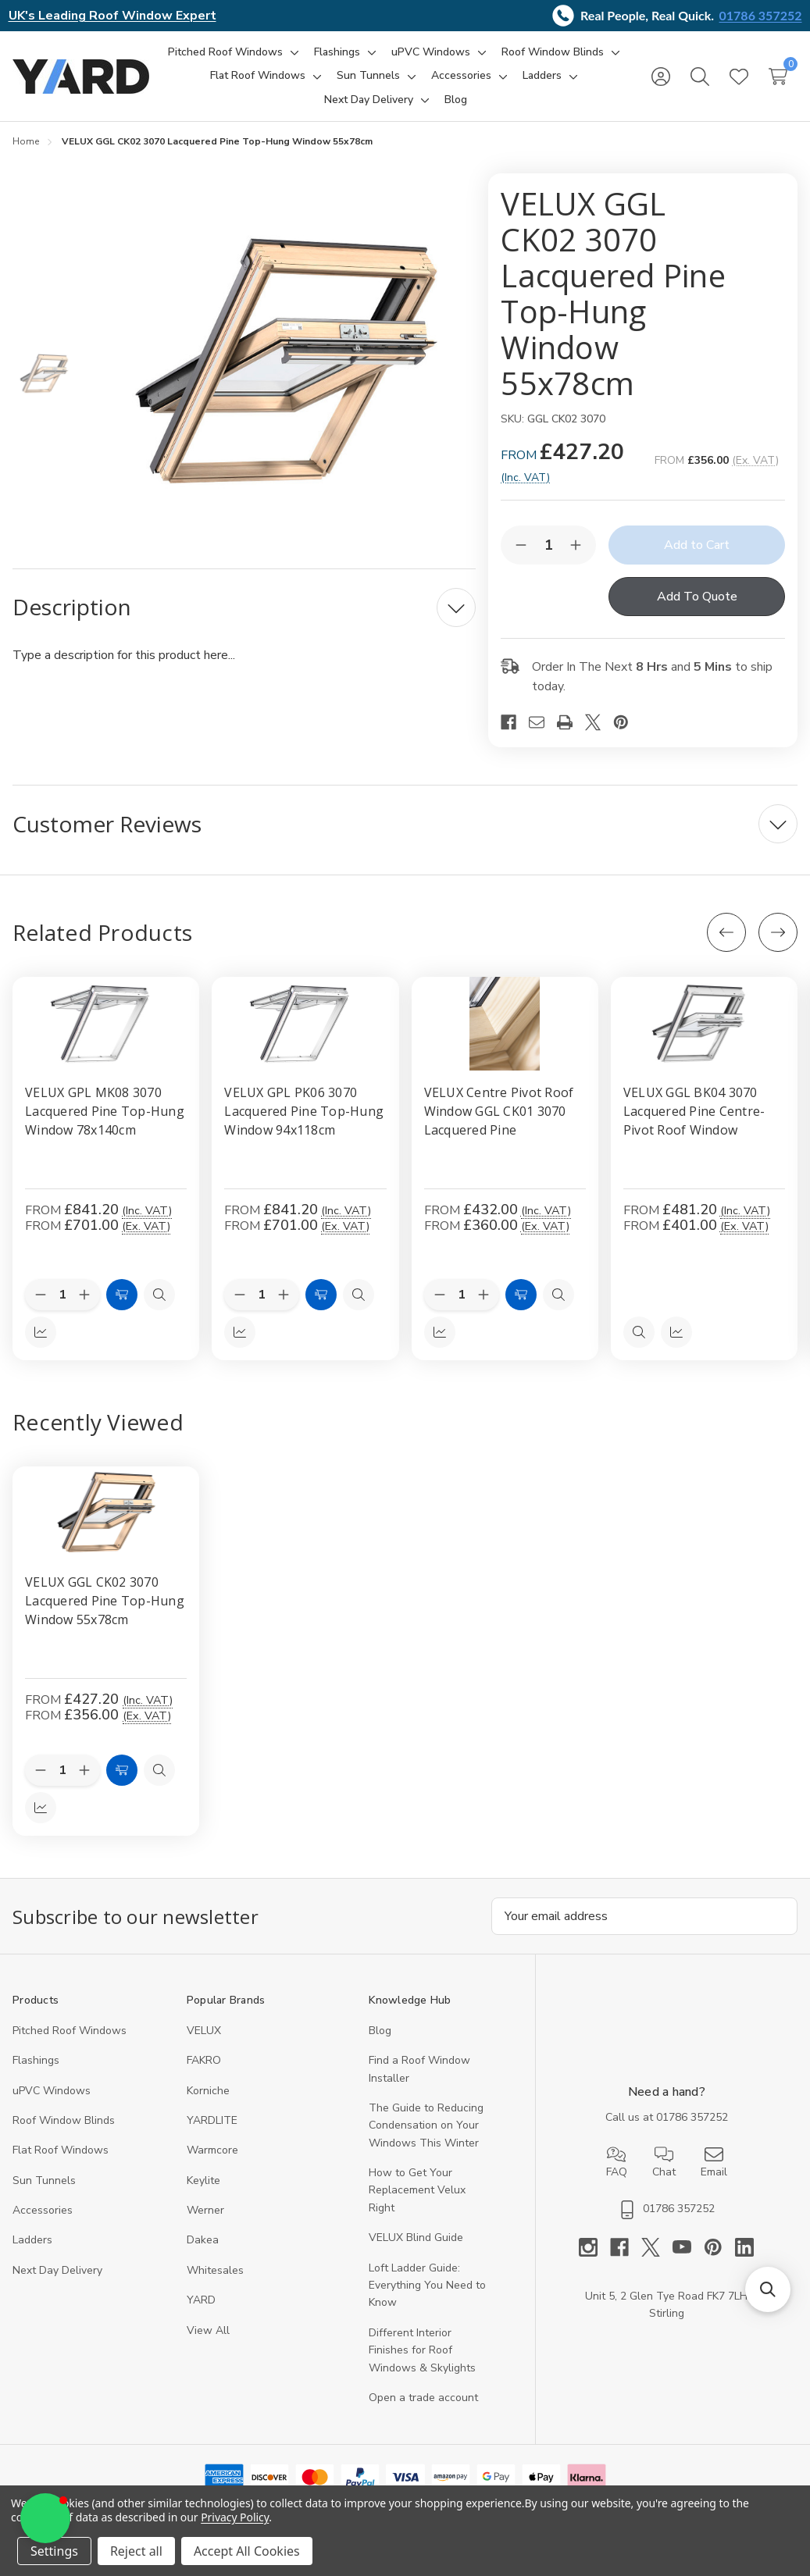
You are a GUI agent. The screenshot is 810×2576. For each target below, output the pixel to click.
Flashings (35, 2060)
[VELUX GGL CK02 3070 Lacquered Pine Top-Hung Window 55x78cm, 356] (105, 1513)
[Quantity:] (62, 1770)
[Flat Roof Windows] (257, 75)
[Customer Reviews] (405, 823)
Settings (54, 2551)
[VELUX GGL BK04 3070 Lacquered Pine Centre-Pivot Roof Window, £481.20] (704, 1024)
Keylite (203, 2180)
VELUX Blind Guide (416, 2237)
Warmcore (212, 2150)
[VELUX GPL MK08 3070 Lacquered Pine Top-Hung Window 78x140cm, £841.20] (105, 1024)
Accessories (42, 2210)
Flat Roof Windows (60, 2150)
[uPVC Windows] (430, 52)
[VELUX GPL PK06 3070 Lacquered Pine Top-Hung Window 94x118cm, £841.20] (305, 1024)
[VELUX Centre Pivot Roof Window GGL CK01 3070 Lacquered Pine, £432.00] (505, 1024)
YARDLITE (212, 2120)
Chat (664, 2162)
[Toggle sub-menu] (292, 52)
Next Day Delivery (57, 2270)
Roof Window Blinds (63, 2120)
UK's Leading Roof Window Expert (112, 15)
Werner (205, 2210)
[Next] (778, 932)
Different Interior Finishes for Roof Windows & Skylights (422, 2350)
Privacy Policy (235, 2517)
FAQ (616, 2162)
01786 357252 (760, 15)
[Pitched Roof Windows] (225, 52)
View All (208, 2330)
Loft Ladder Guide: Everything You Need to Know (427, 2286)
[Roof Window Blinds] (552, 52)
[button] (45, 2518)
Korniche (208, 2090)
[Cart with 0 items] (778, 76)
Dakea (203, 2239)
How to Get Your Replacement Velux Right (417, 2190)
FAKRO (204, 2060)
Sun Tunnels (44, 2180)
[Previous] (726, 932)
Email (714, 2162)
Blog (380, 2030)
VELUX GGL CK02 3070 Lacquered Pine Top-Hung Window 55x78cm (104, 1600)
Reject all (136, 2551)
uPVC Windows (51, 2090)
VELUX (204, 2030)
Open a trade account (423, 2397)
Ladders (32, 2239)
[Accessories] (461, 75)
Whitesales (215, 2270)
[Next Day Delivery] (368, 100)
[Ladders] (542, 75)
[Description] (244, 607)
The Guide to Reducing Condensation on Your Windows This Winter (426, 2125)
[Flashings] (337, 52)
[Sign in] (660, 76)
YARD (201, 2300)
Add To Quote (697, 596)
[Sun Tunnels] (368, 75)
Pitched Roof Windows (69, 2030)
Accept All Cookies (247, 2551)
